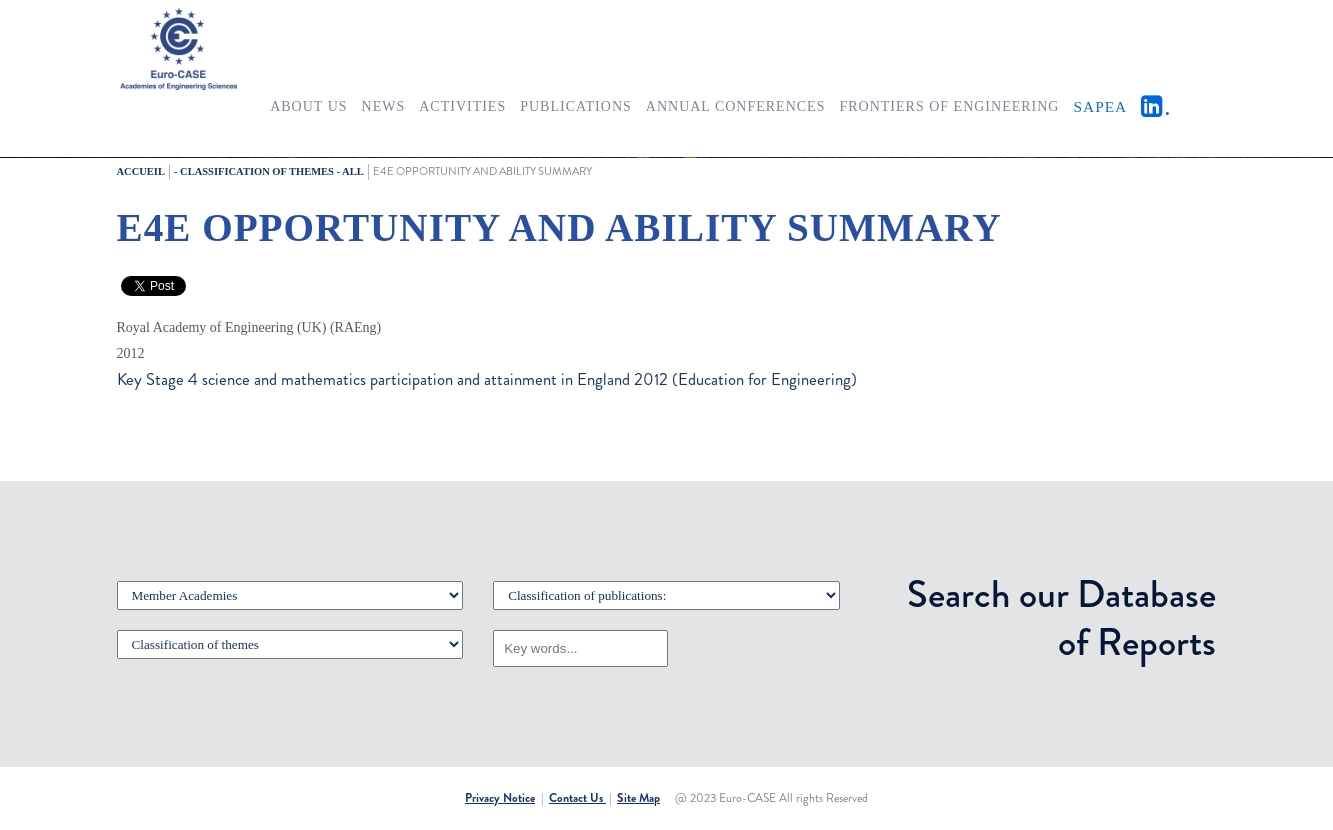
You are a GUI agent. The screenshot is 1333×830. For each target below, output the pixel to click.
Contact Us (577, 798)
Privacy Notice (500, 798)
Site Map (638, 798)
